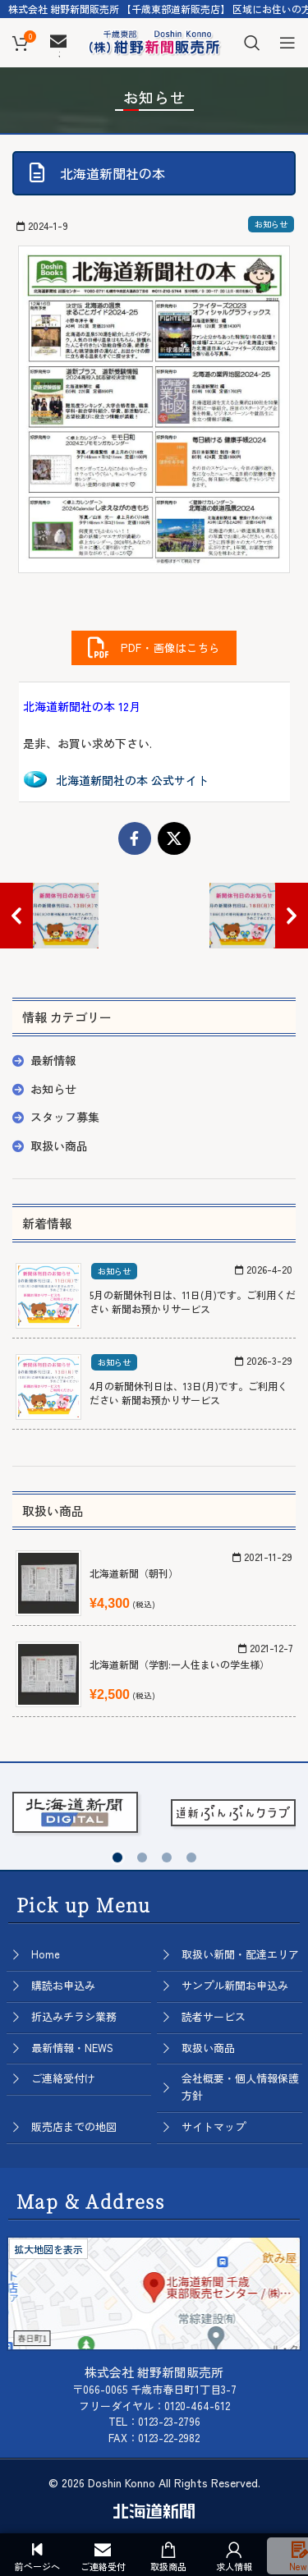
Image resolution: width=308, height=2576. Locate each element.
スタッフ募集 (64, 1117)
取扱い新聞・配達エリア (240, 1954)
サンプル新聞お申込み (235, 1985)
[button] (117, 1857)
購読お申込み (63, 1985)
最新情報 (53, 1060)
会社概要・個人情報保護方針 (240, 2086)
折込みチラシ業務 (74, 2016)
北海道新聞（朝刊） (134, 1573)
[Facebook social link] (134, 838)
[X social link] (174, 838)
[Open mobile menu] (287, 42)
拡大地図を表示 (48, 2249)
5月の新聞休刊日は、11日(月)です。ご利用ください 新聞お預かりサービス (193, 1302)
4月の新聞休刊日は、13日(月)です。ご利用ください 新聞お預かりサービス (188, 1393)
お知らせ (271, 224)
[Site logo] (154, 40)
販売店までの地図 (74, 2126)
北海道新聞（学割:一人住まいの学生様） (179, 1664)
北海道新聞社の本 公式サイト (132, 780)
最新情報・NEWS (72, 2047)
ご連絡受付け (63, 2078)
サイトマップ (214, 2126)
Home (45, 1954)
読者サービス (214, 2016)
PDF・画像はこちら (154, 648)
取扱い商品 (59, 1145)
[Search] (252, 42)
